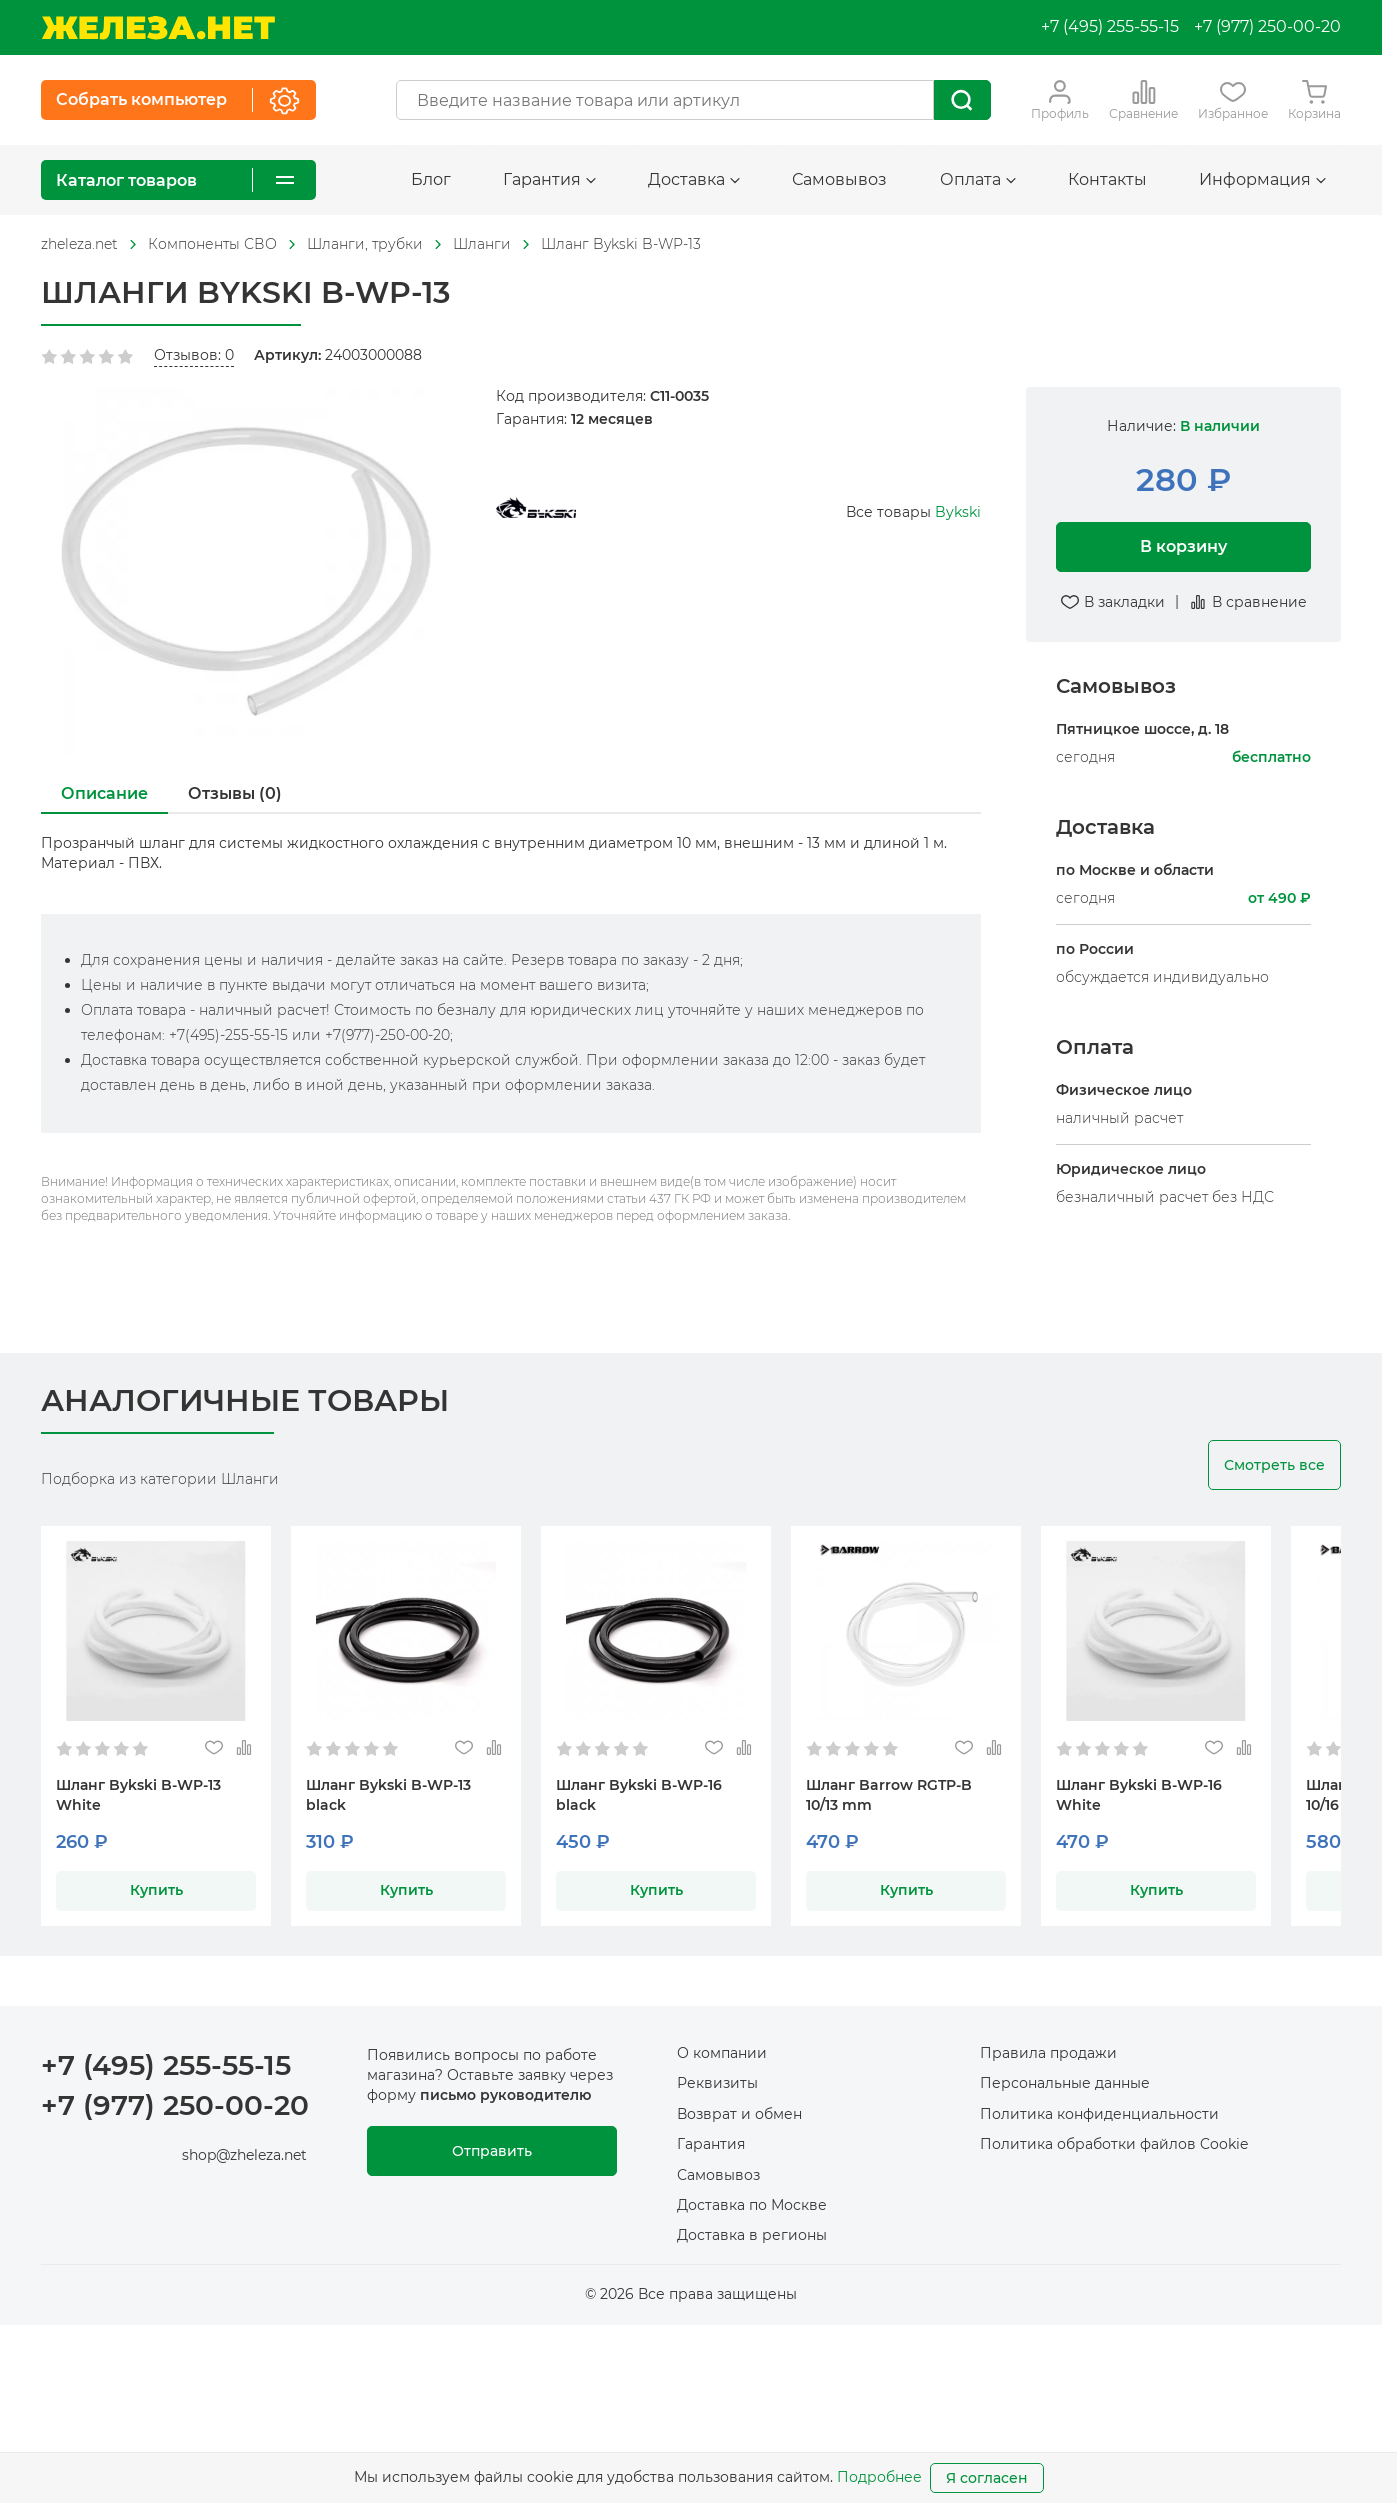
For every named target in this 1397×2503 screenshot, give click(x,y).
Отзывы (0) (235, 793)
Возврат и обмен (739, 2114)
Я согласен (987, 2478)
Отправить (492, 2151)
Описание (104, 793)
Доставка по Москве (752, 2205)
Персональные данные (1065, 2083)
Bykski (958, 512)
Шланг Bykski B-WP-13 (621, 244)
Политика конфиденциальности (1099, 2114)
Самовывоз (839, 179)
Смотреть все (1274, 1465)
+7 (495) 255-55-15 (1110, 26)
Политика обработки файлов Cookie (1114, 2144)
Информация (1262, 179)
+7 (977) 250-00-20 (1267, 26)
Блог (431, 179)
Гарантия (549, 179)
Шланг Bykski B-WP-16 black (639, 1795)
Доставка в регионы (752, 2235)
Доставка (694, 179)
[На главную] (158, 27)
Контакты (1107, 179)
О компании (722, 2053)
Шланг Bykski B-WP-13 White (138, 1795)
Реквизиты (717, 2083)
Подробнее (879, 2477)
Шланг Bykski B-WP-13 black (388, 1795)
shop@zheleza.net (244, 2155)
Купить (156, 1890)
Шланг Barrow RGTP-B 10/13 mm (889, 1795)
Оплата (978, 179)
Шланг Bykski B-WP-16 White (1139, 1795)
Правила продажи (1048, 2053)
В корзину (1183, 546)
